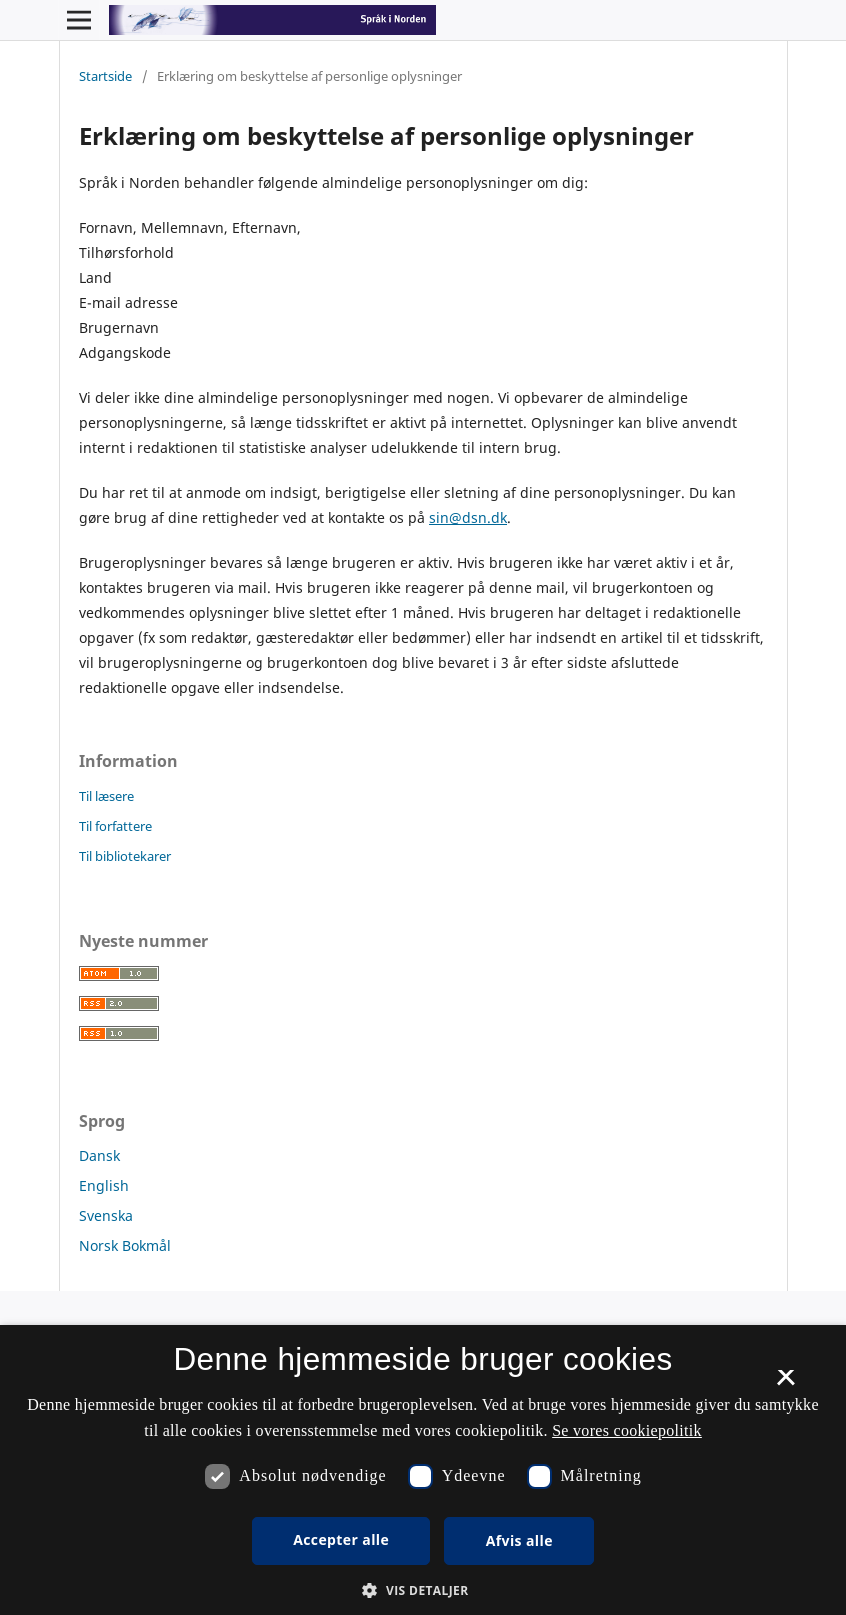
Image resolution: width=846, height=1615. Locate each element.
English (104, 1185)
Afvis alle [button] (519, 1540)
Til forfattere (115, 826)
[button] (422, 1590)
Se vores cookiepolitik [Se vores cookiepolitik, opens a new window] (627, 1430)
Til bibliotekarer (125, 856)
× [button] (785, 1384)
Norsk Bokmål (125, 1245)
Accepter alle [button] (341, 1539)
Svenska (106, 1215)
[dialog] (423, 1470)
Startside (105, 76)
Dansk (99, 1155)
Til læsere (106, 796)
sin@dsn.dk (468, 517)
